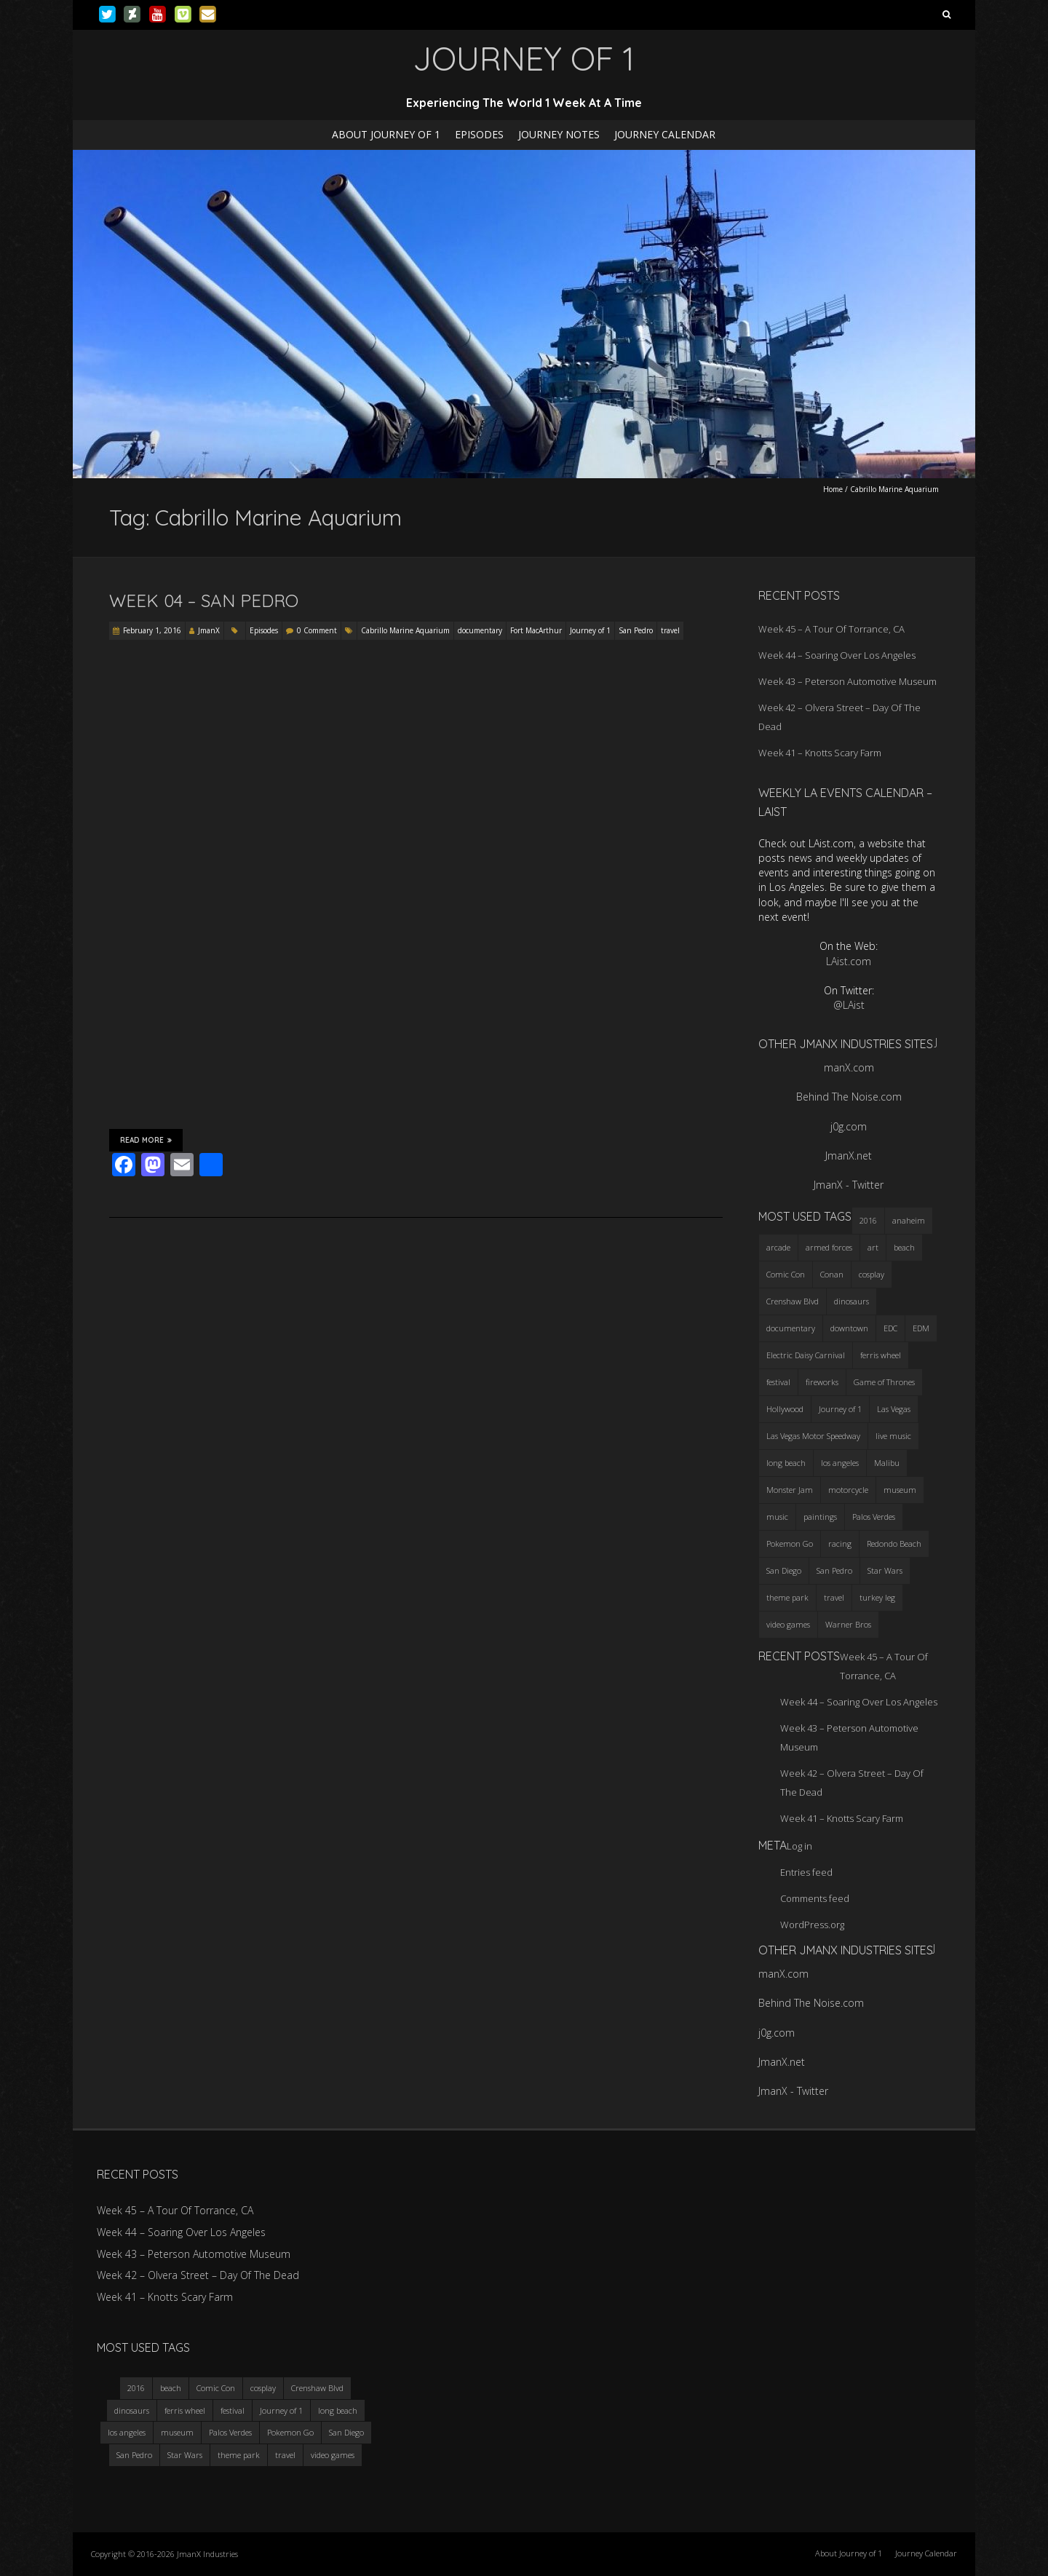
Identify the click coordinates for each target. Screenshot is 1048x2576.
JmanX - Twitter (849, 1185)
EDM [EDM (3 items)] (921, 1328)
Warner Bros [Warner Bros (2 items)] (848, 1624)
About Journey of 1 (386, 134)
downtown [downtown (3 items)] (849, 1328)
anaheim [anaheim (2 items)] (908, 1220)
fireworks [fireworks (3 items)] (822, 1381)
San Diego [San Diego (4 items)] (783, 1570)
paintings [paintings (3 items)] (820, 1516)
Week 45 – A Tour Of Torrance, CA (831, 628)
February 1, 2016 (152, 630)
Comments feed (814, 1898)
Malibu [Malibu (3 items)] (887, 1462)
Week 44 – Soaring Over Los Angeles (837, 655)
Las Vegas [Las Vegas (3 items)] (893, 1408)
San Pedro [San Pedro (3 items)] (834, 1570)
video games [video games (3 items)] (788, 1624)
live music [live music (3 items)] (893, 1435)
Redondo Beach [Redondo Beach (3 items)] (894, 1543)
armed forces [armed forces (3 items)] (829, 1247)
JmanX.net (848, 1155)
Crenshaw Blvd (317, 2387)
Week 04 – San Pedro (203, 600)
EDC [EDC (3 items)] (890, 1328)
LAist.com (848, 961)
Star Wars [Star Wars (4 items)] (885, 1570)
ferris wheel (184, 2410)
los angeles (127, 2432)
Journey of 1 (590, 630)
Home (833, 489)
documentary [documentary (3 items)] (790, 1328)
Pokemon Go (290, 2432)
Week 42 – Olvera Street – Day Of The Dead (198, 2275)
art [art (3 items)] (873, 1247)
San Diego (346, 2432)
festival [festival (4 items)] (778, 1381)
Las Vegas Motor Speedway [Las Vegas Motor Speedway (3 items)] (813, 1435)
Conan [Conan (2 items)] (831, 1274)
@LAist (849, 1005)
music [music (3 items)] (777, 1516)
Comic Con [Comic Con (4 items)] (785, 1274)
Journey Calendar (664, 134)
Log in (799, 1845)
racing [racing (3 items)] (840, 1543)
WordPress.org (812, 1924)
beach (170, 2387)
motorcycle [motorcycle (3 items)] (848, 1489)
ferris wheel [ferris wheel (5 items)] (880, 1355)
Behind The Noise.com (849, 1096)
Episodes (479, 134)
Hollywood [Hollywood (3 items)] (784, 1408)
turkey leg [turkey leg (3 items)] (877, 1597)
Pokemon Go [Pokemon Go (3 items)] (789, 1543)
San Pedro (636, 630)
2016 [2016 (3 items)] (868, 1220)
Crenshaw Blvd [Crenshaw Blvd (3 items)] (792, 1301)
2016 (136, 2387)
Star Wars (184, 2454)
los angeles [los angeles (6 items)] (840, 1462)
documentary (480, 630)
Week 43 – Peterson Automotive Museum (847, 681)
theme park (239, 2454)
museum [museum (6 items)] (900, 1489)
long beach (337, 2410)
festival (233, 2410)
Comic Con (215, 2387)
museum (177, 2432)
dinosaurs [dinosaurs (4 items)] (851, 1301)
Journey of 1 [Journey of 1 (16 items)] (840, 1408)
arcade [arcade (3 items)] (778, 1247)
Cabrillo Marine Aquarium (405, 630)
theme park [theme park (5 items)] (787, 1597)
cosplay (263, 2387)
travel (670, 630)
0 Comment (317, 630)
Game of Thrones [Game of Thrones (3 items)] (884, 1381)
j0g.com (848, 1126)
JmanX (209, 630)
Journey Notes (559, 134)
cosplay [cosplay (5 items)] (871, 1274)
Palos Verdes (230, 2432)
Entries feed (806, 1872)
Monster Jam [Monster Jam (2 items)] (789, 1489)
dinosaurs (131, 2410)
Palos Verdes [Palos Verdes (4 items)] (873, 1516)
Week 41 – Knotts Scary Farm (819, 752)
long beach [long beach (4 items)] (786, 1462)
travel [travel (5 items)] (834, 1597)
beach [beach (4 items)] (904, 1247)
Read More (146, 1140)
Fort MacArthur (536, 630)
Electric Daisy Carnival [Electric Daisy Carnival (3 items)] (805, 1355)
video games (332, 2454)
